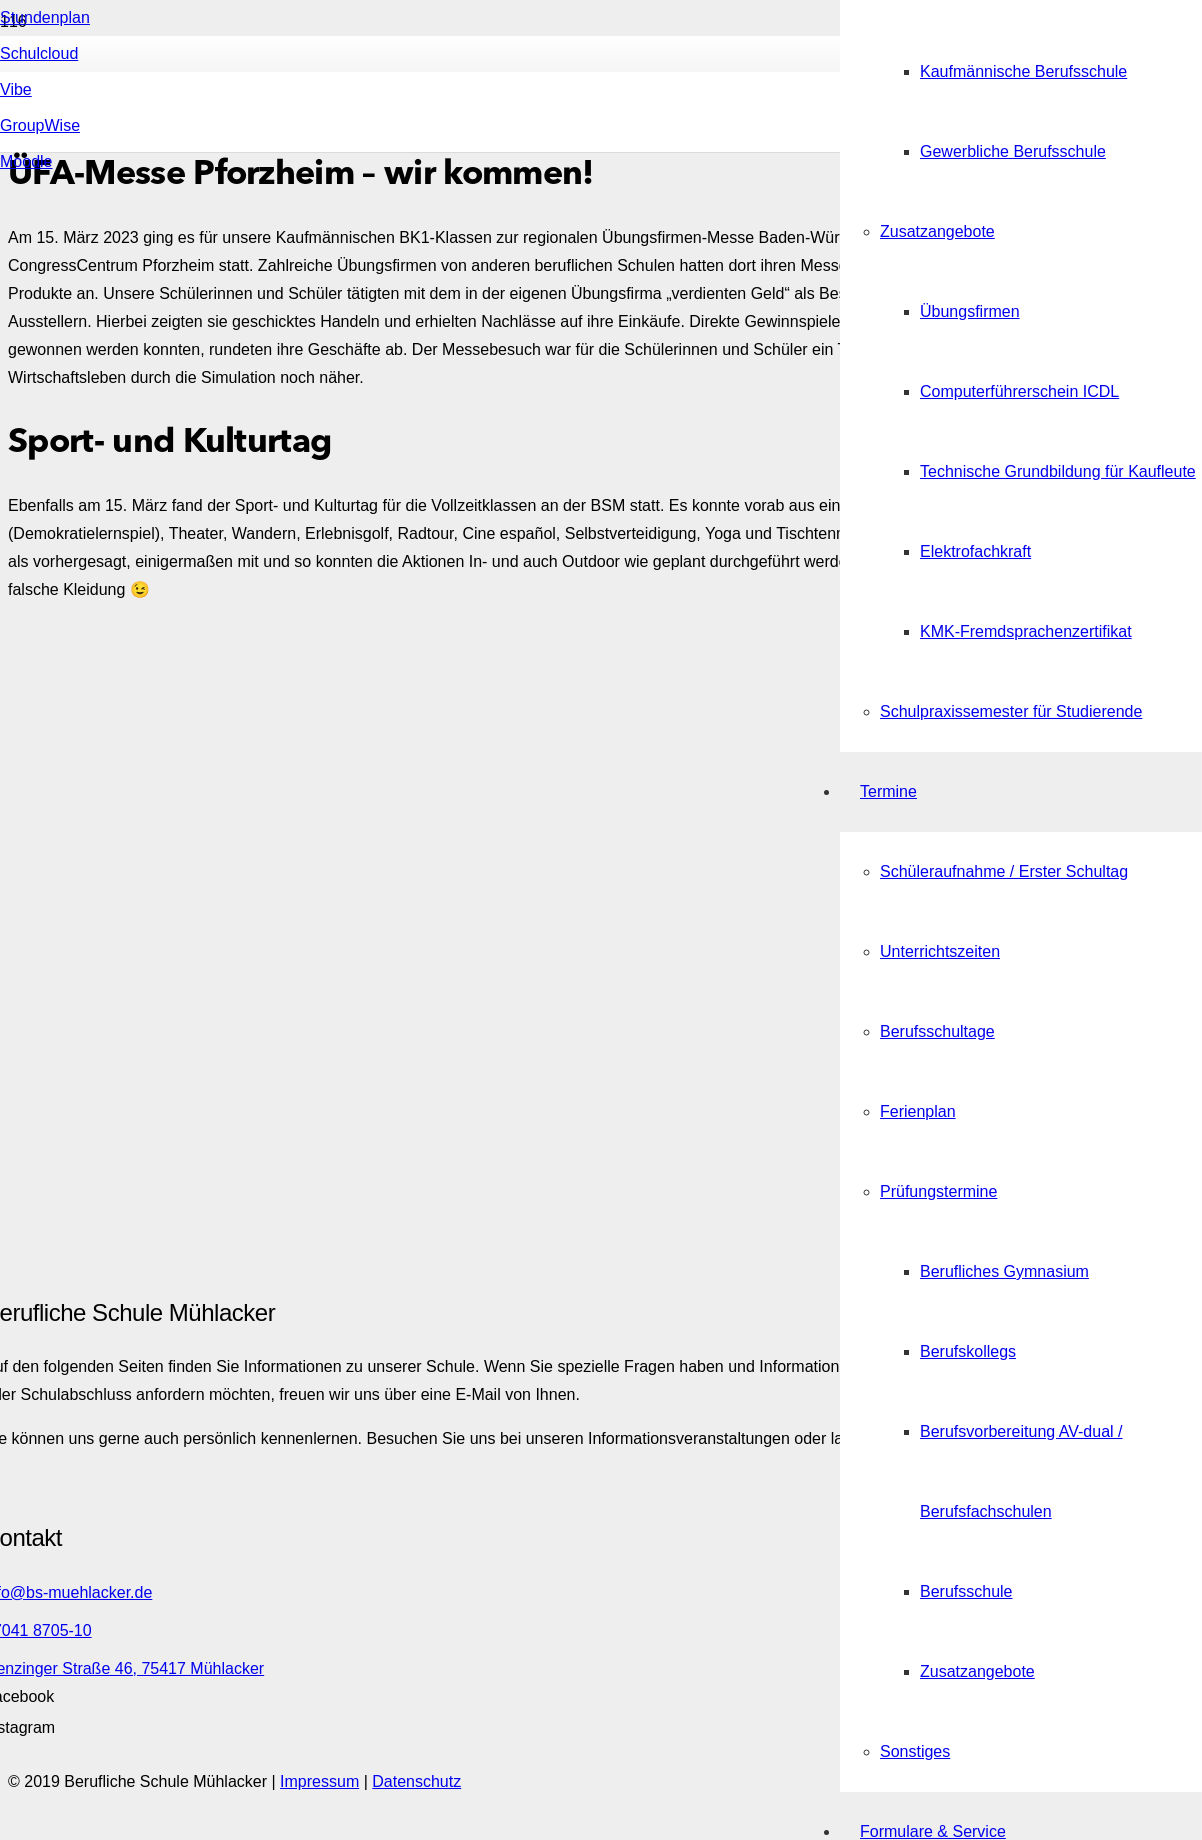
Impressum (319, 1781)
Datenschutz (416, 1781)
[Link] (400, 511)
